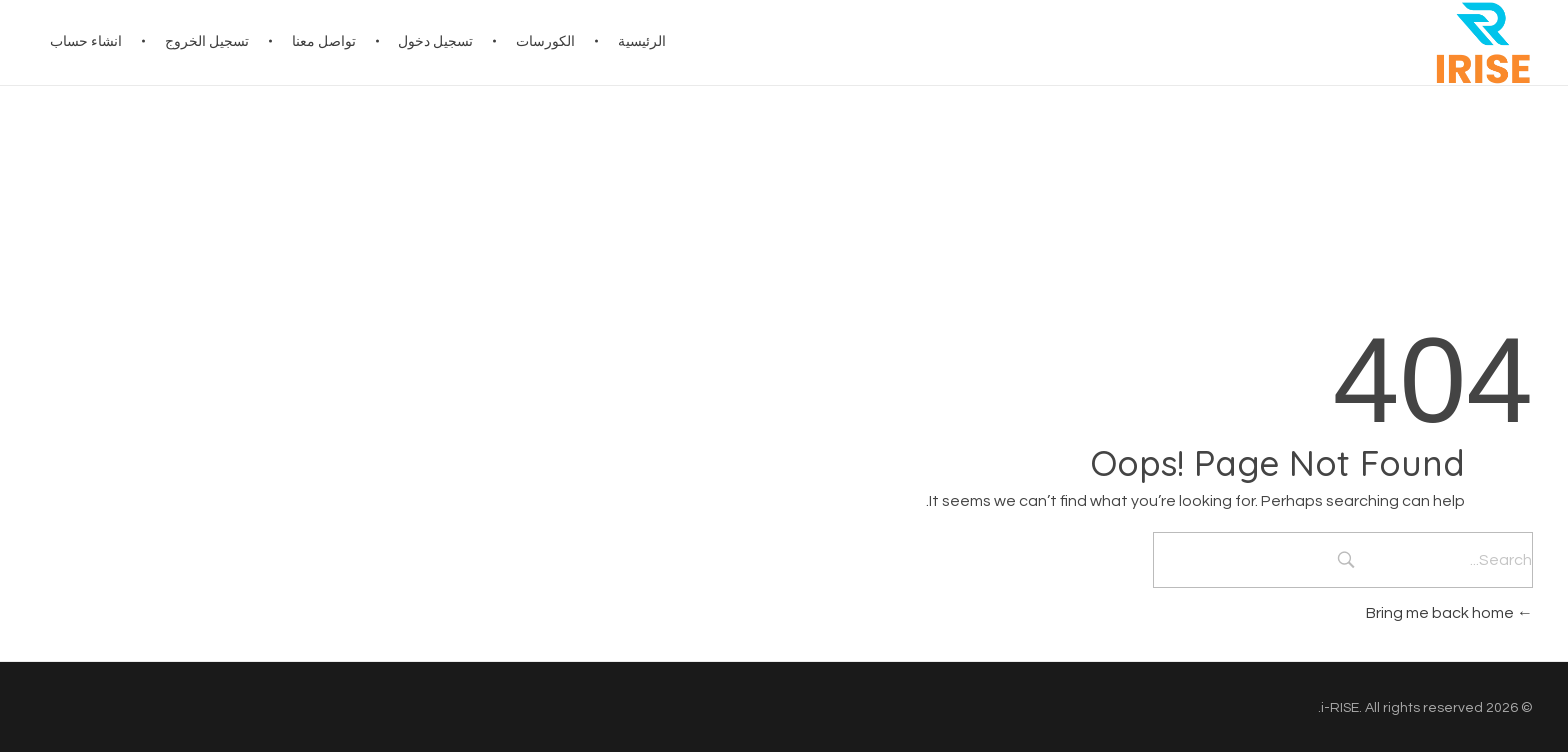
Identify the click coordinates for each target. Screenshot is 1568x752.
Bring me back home (1449, 613)
